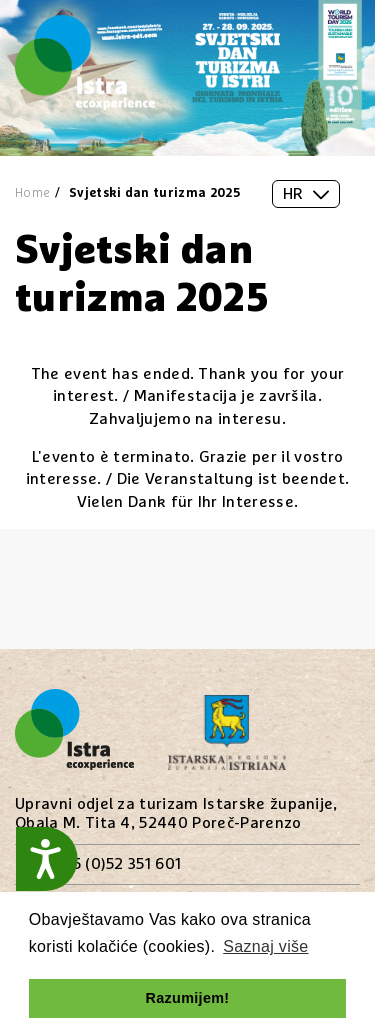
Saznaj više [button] (265, 946)
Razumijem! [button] (188, 998)
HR (306, 194)
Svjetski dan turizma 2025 (154, 193)
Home (32, 193)
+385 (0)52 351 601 (113, 864)
